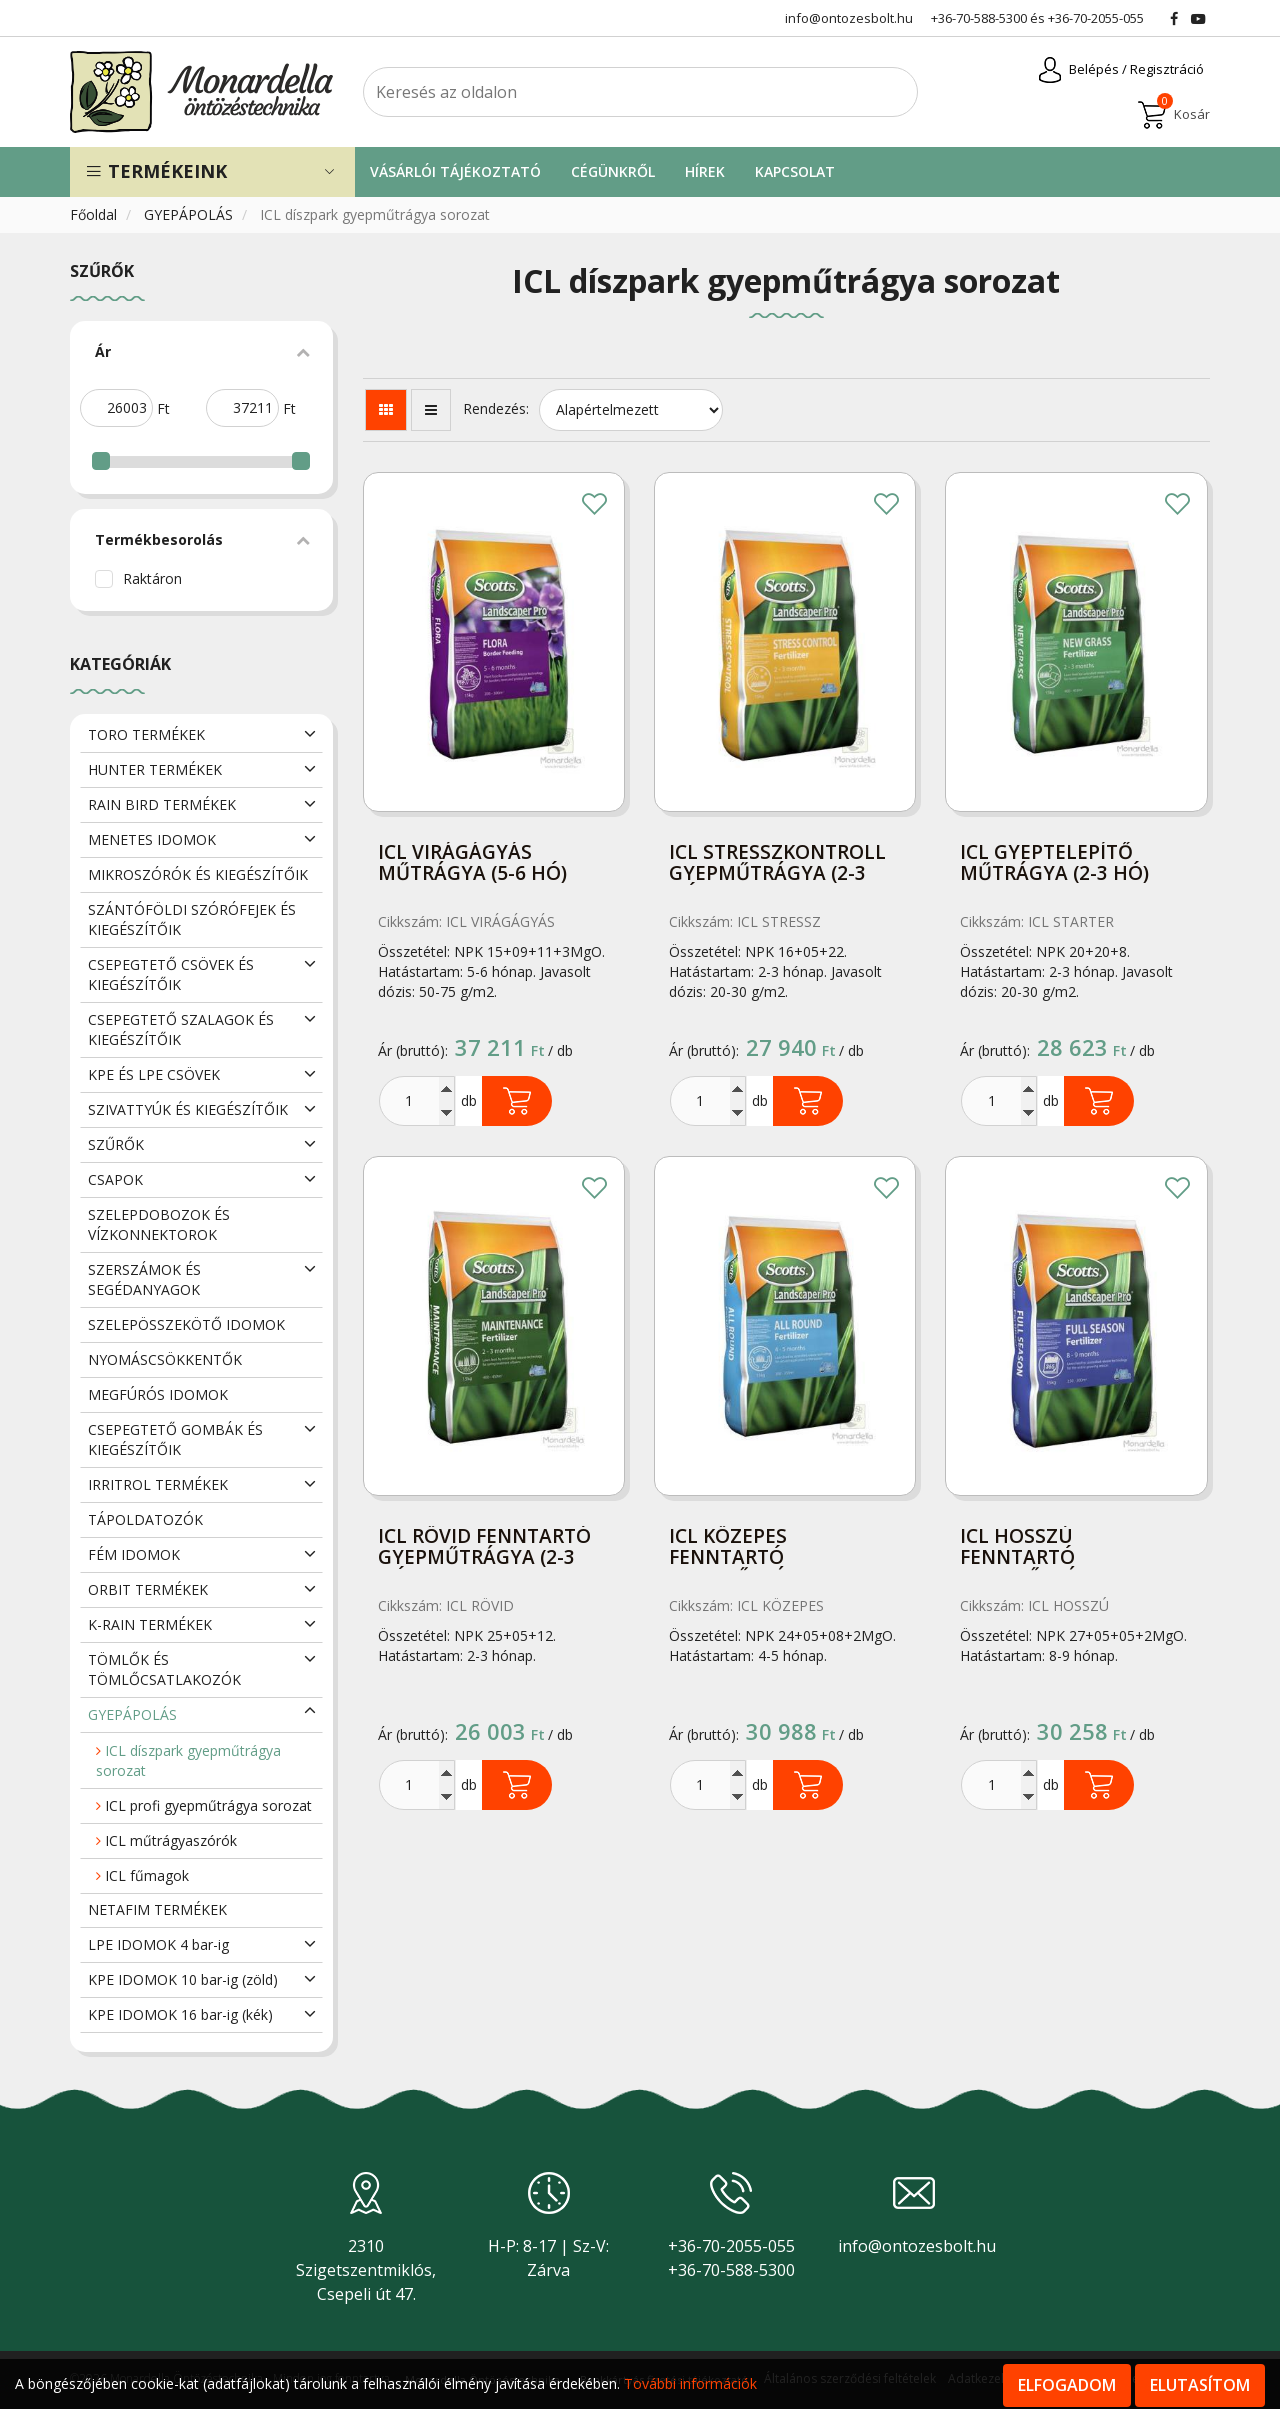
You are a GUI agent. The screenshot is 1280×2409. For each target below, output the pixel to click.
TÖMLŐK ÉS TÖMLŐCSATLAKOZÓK (164, 1669)
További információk (690, 2383)
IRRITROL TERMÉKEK (158, 1484)
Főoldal (95, 214)
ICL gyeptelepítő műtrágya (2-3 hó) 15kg (1054, 864)
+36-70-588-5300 (979, 18)
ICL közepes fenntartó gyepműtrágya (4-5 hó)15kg (767, 1548)
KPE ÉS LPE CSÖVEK (154, 1074)
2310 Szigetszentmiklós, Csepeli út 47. (366, 2270)
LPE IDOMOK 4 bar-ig (158, 1944)
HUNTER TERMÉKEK (155, 769)
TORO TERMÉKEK (146, 734)
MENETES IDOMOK (152, 839)
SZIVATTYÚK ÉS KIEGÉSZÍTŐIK (188, 1109)
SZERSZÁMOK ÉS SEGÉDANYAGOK (144, 1279)
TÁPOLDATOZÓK (145, 1519)
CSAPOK (115, 1179)
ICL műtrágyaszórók (166, 1840)
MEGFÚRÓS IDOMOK (158, 1394)
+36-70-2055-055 (1096, 18)
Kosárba (517, 1101)
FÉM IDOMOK (134, 1554)
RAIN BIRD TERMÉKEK (162, 804)
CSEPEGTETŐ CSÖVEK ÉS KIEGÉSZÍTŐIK (171, 974)
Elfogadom (1067, 2385)
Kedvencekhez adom (595, 506)
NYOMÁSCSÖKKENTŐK (165, 1359)
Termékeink (156, 171)
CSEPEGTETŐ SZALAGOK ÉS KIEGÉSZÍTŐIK (181, 1029)
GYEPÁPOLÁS (190, 214)
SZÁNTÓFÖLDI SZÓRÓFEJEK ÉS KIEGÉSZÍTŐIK (192, 919)
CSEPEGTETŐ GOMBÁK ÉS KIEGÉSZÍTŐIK (175, 1439)
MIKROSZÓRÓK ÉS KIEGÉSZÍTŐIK (198, 874)
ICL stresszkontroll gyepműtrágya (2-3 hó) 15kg (777, 864)
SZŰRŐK (116, 1144)
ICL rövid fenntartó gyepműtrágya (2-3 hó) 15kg (484, 1548)
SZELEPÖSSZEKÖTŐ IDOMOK (186, 1324)
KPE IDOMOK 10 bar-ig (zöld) (183, 1979)
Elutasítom (1200, 2385)
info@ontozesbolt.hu (917, 2246)
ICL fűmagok (142, 1875)
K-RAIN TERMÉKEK (150, 1624)
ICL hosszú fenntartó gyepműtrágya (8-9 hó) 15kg (1058, 1548)
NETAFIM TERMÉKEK (157, 1909)
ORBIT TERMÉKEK (148, 1589)
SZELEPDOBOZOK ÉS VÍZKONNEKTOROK (159, 1224)
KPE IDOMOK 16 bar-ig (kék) (180, 2014)
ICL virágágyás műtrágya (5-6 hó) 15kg (472, 864)
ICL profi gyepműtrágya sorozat (204, 1805)
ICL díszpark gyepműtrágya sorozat (188, 1760)
